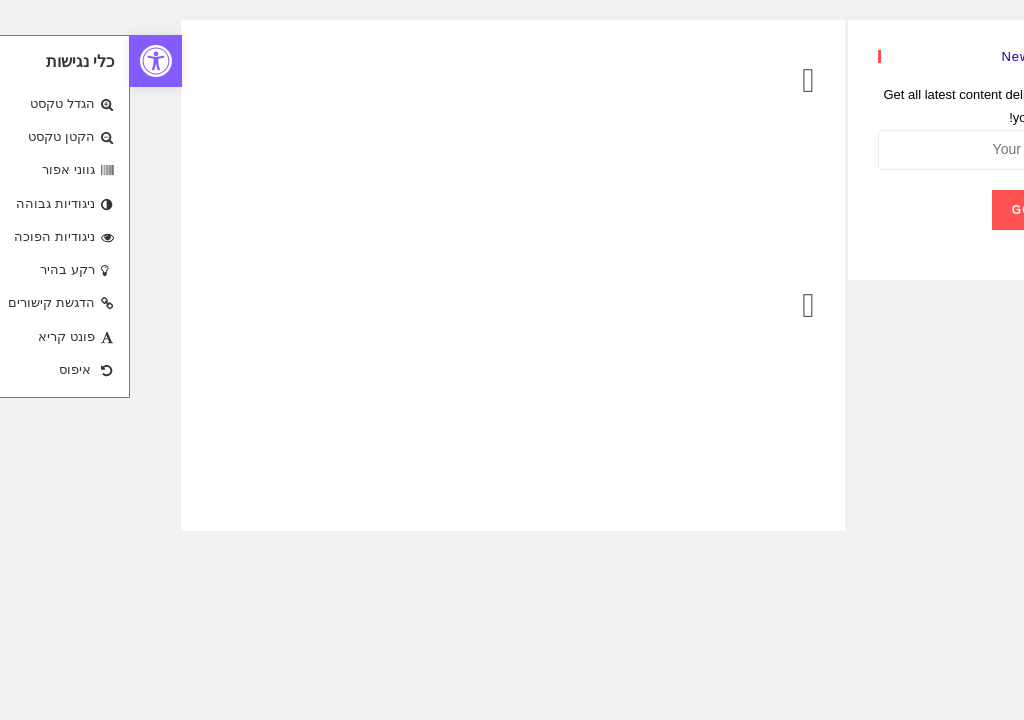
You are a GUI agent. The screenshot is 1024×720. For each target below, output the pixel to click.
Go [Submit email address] (892, 210)
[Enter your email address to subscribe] (845, 150)
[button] (26, 61)
